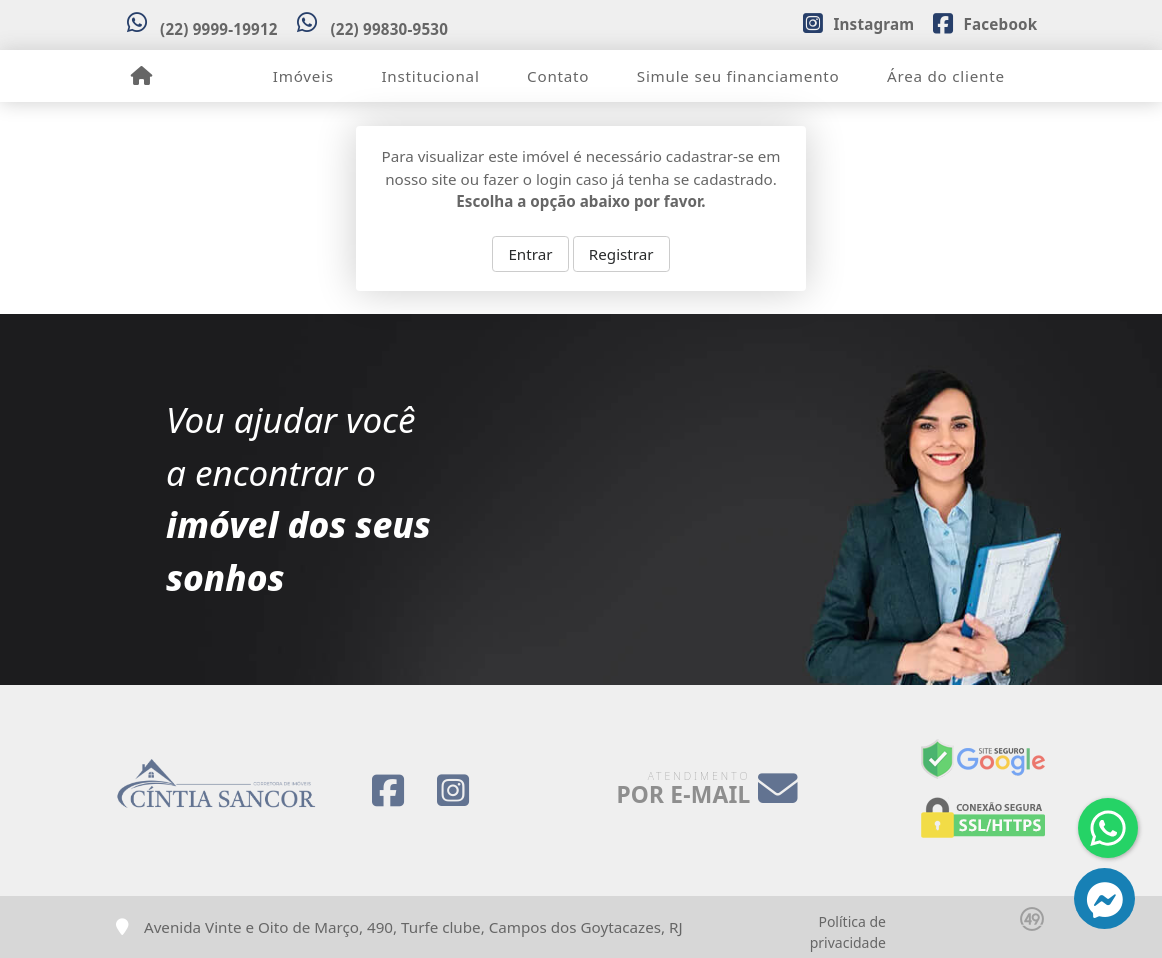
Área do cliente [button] (946, 76)
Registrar (621, 254)
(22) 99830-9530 (389, 29)
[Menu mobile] (141, 76)
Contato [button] (558, 76)
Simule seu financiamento (738, 76)
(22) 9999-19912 (219, 29)
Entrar (530, 254)
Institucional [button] (430, 76)
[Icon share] (858, 22)
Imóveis (303, 76)
